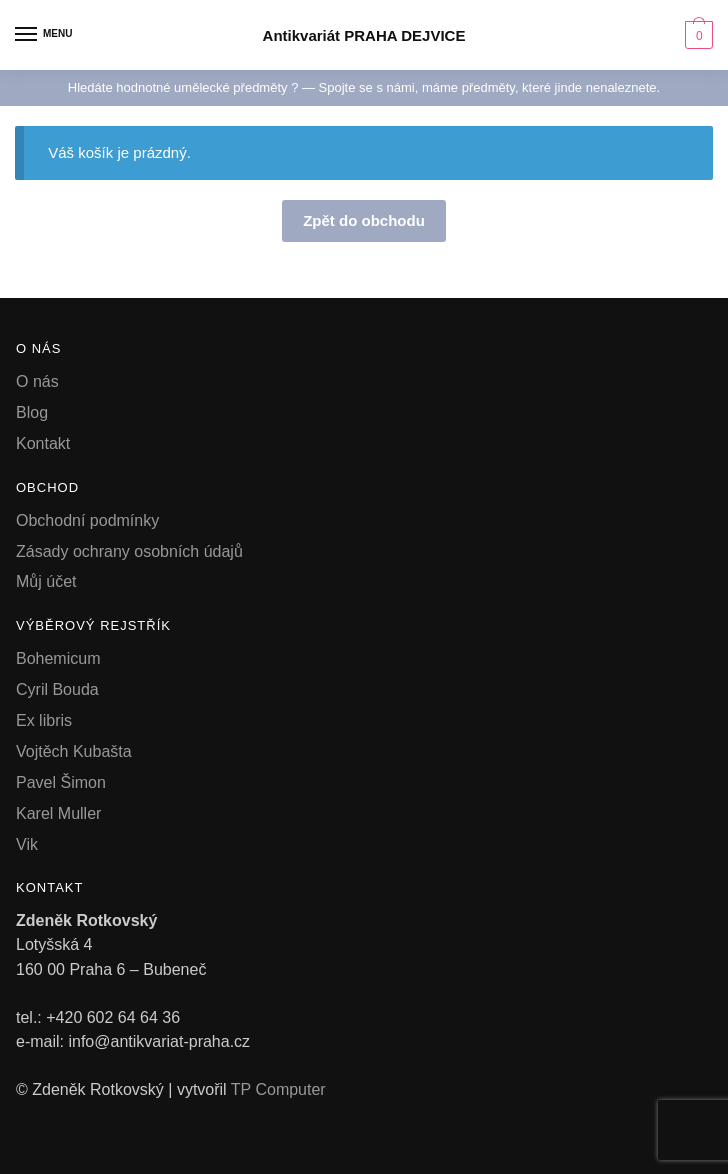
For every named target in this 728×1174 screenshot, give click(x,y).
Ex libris (44, 720)
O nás (37, 381)
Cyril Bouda (57, 689)
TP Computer (278, 1089)
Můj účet (46, 581)
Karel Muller (58, 813)
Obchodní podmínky (87, 520)
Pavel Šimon (61, 782)
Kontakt (43, 443)
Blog (32, 412)
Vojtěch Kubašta (74, 751)
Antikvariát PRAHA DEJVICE (364, 35)
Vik (27, 844)
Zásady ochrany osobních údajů (129, 551)
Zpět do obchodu (364, 220)
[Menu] (45, 35)
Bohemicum (58, 658)
